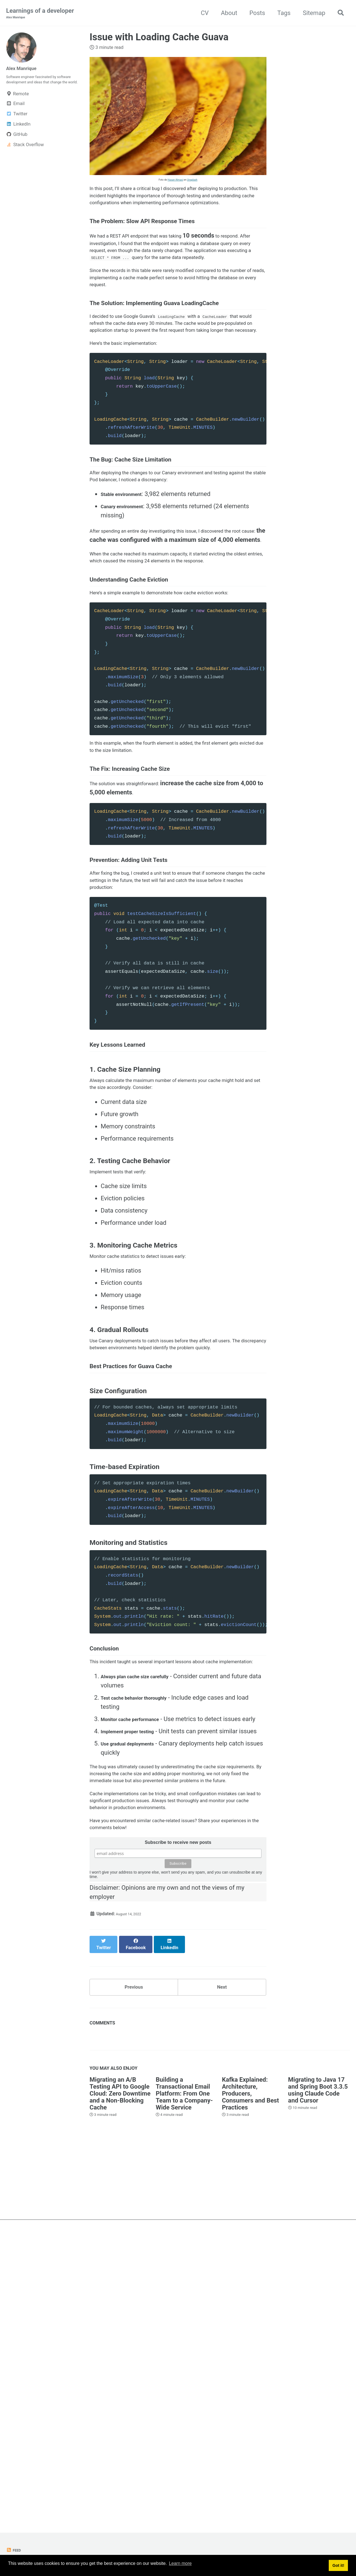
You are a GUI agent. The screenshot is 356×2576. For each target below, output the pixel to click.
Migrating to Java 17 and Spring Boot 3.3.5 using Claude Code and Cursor (318, 2378)
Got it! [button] (338, 2566)
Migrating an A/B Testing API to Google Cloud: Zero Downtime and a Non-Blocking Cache (120, 2382)
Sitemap (311, 13)
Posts (254, 13)
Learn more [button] (180, 2565)
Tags (281, 13)
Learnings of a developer (40, 14)
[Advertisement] (178, 2469)
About (226, 13)
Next (222, 2272)
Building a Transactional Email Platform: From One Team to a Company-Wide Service (184, 2382)
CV (201, 13)
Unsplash (192, 181)
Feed (15, 2550)
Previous (134, 2272)
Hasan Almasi (175, 181)
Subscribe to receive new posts (178, 2140)
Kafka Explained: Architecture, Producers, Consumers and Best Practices (250, 2382)
